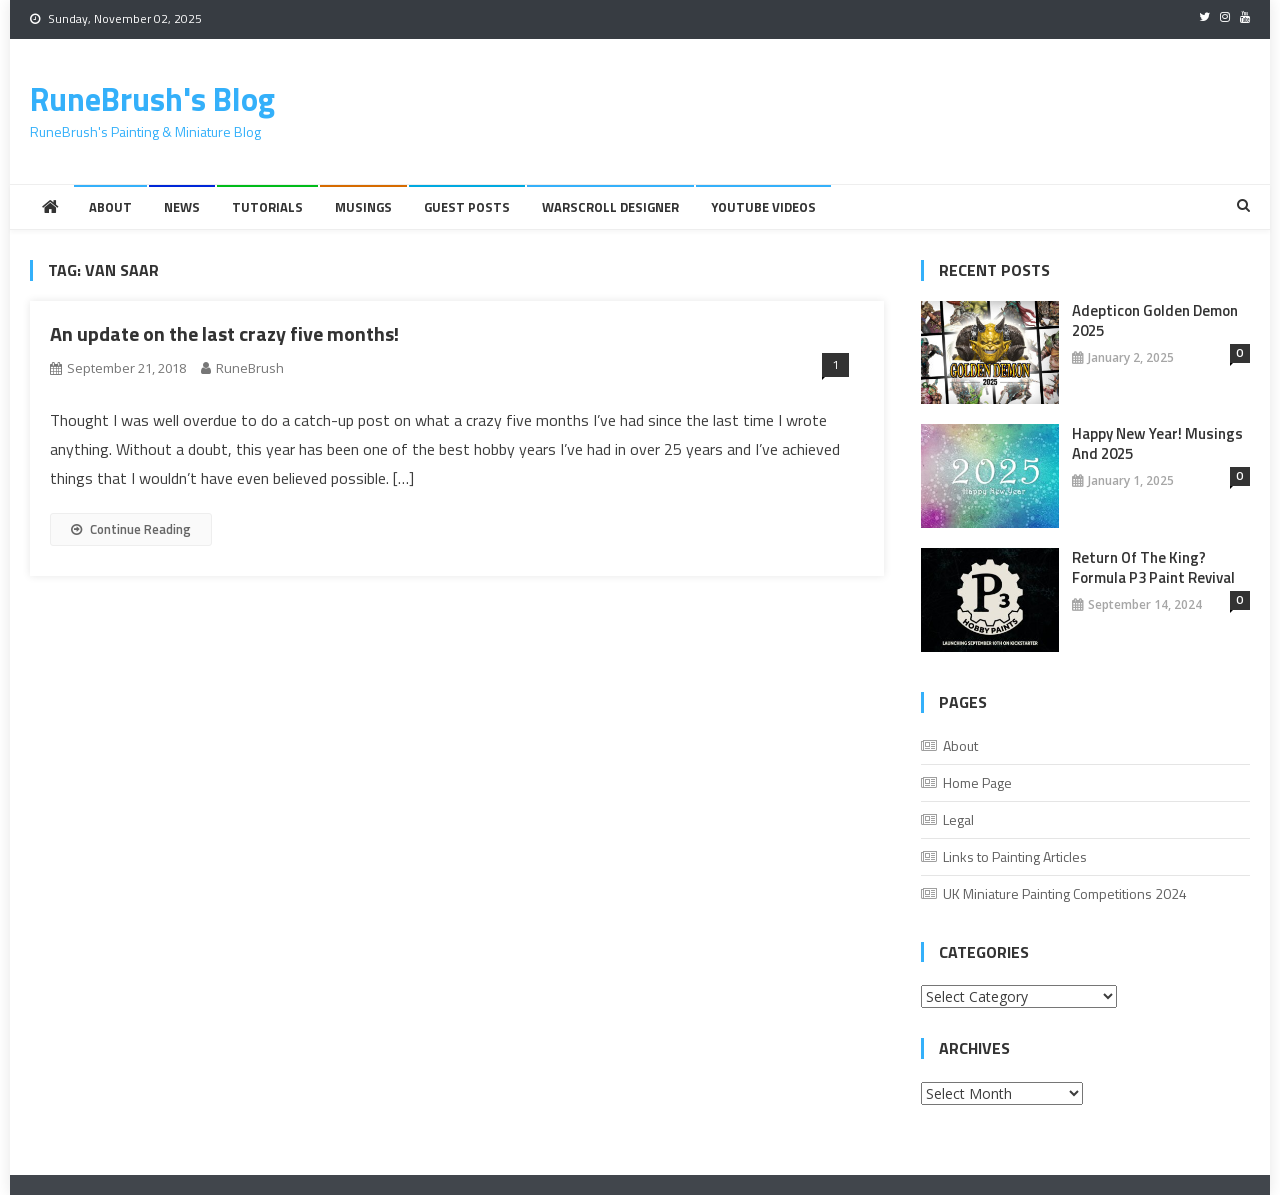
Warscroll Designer (610, 207)
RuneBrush (250, 368)
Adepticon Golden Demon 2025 (1155, 321)
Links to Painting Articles (1015, 856)
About (110, 207)
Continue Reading (131, 529)
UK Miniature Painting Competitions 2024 (1065, 893)
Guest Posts (467, 207)
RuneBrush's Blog (152, 99)
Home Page (977, 782)
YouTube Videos (763, 207)
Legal (958, 819)
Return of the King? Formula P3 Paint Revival (1153, 568)
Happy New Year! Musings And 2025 (1157, 444)
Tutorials (267, 207)
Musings (363, 207)
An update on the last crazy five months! (224, 333)
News (182, 207)
